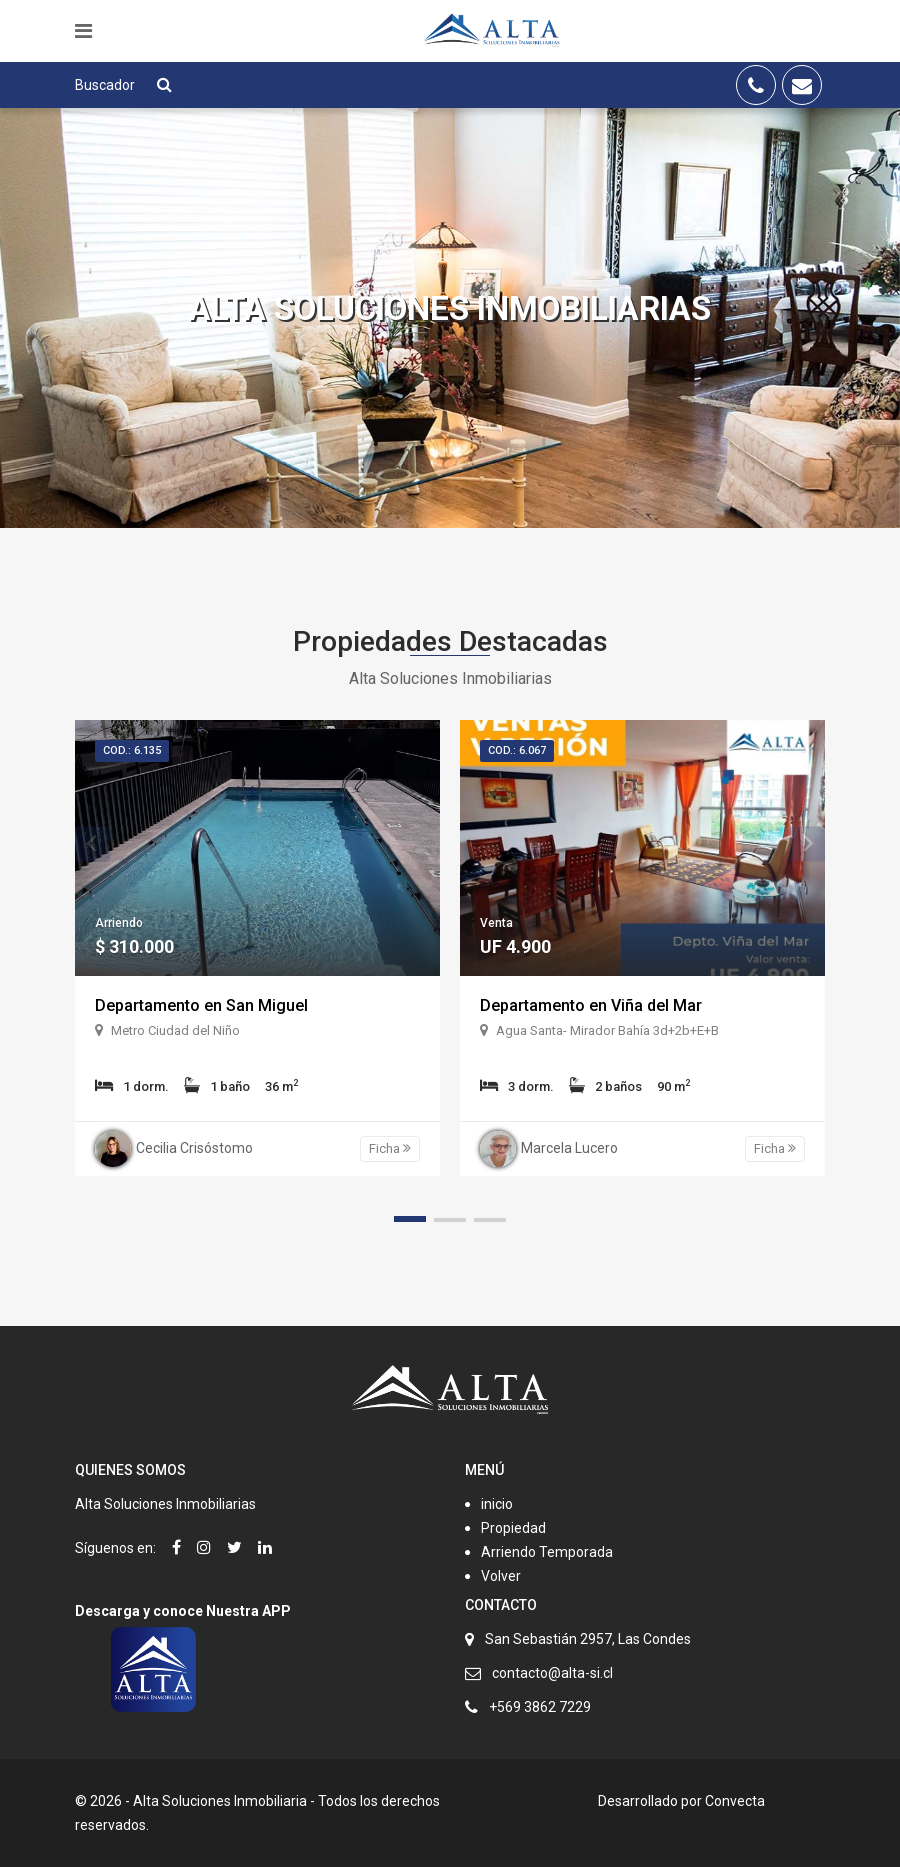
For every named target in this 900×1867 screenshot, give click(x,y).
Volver (501, 1576)
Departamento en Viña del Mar (591, 1005)
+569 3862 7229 (540, 1707)
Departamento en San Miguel (201, 1005)
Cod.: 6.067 (517, 750)
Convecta (735, 1801)
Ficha (390, 1148)
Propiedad (513, 1528)
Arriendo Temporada (547, 1552)
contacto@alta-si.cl (552, 1673)
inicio (497, 1504)
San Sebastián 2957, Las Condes (588, 1639)
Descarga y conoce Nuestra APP (183, 1611)
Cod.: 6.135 (132, 750)
